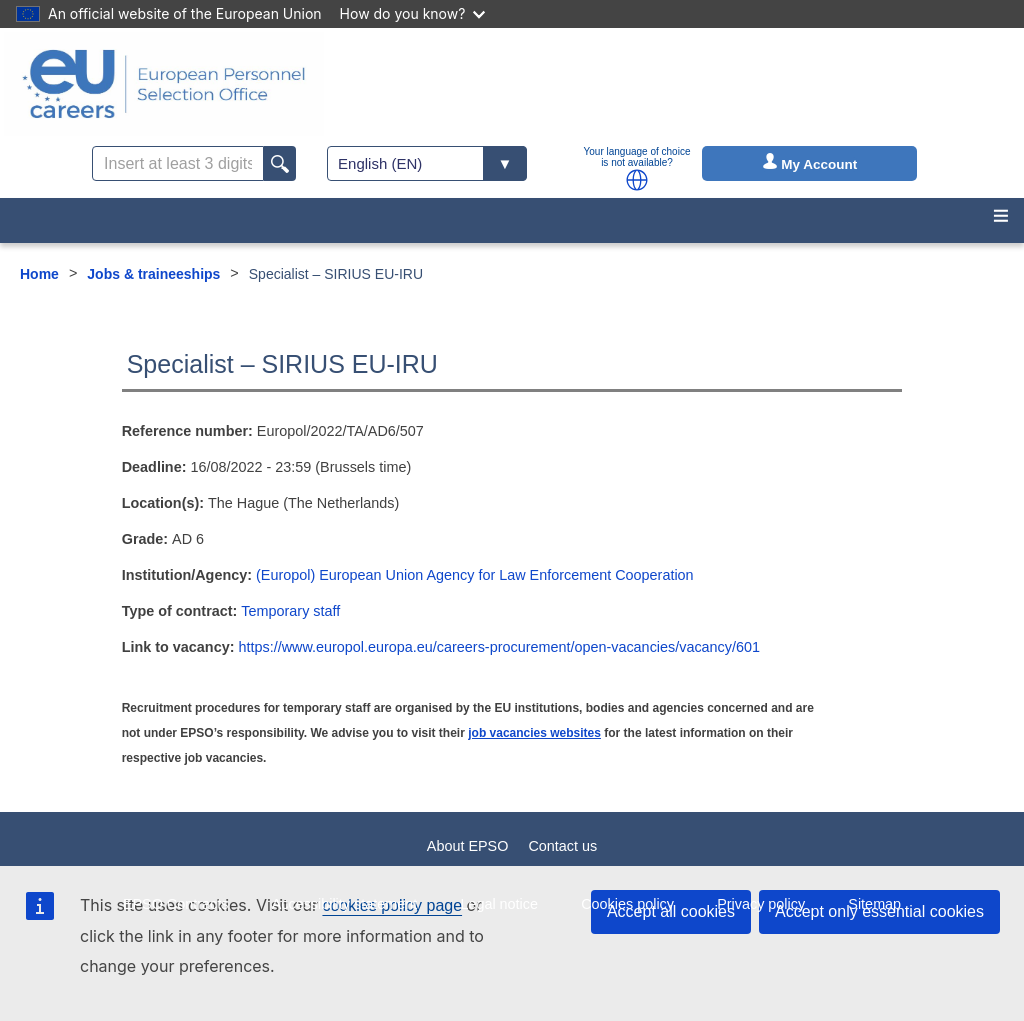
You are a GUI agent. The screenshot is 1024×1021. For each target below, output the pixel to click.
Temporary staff (290, 611)
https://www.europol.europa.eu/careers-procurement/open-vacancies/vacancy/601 (499, 647)
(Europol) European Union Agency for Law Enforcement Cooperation (475, 575)
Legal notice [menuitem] (499, 904)
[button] (637, 180)
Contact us (562, 846)
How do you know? (413, 13)
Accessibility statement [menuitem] (345, 904)
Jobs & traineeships (153, 274)
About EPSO (468, 846)
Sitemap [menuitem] (874, 904)
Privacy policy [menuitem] (761, 904)
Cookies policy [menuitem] (627, 904)
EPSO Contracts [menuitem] (176, 904)
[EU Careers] (164, 84)
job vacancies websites (534, 733)
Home (39, 274)
